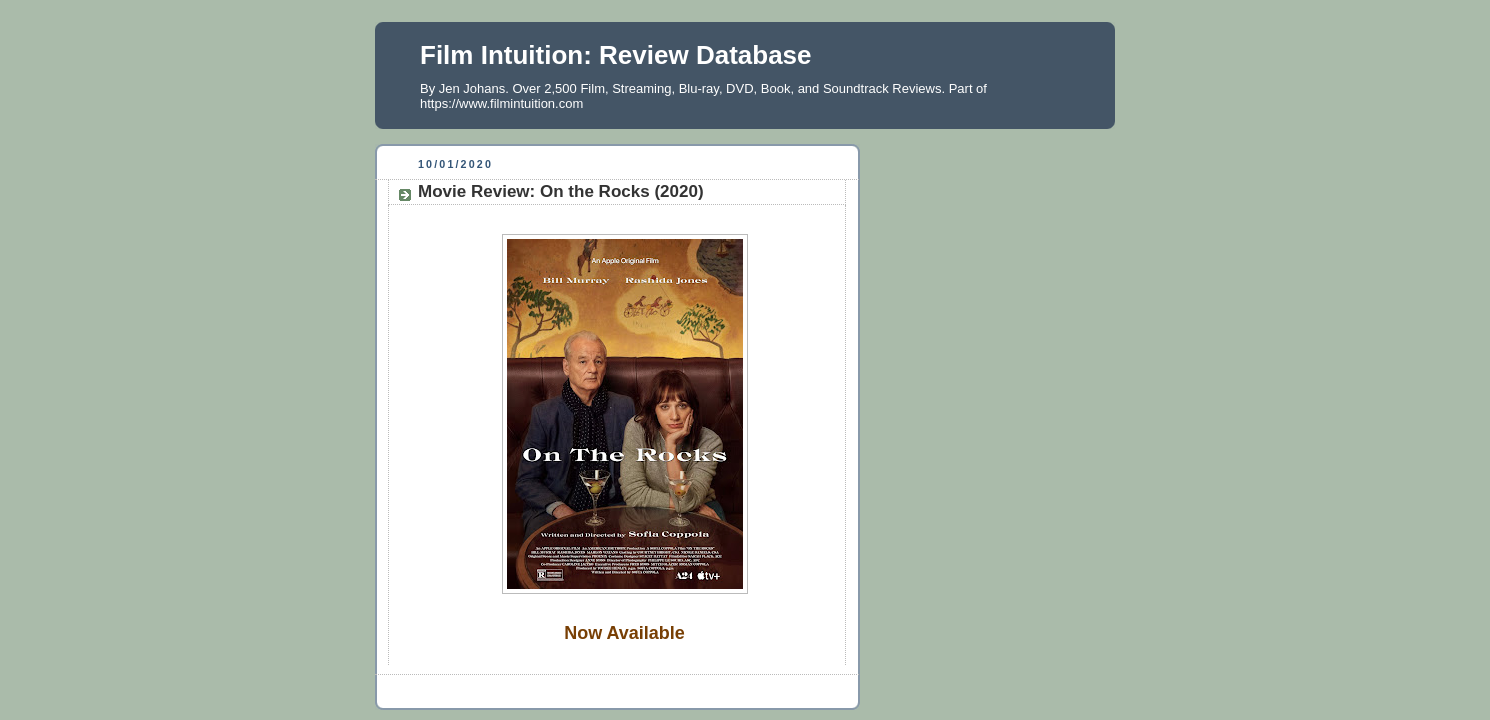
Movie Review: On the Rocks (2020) (561, 191)
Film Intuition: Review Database (616, 55)
